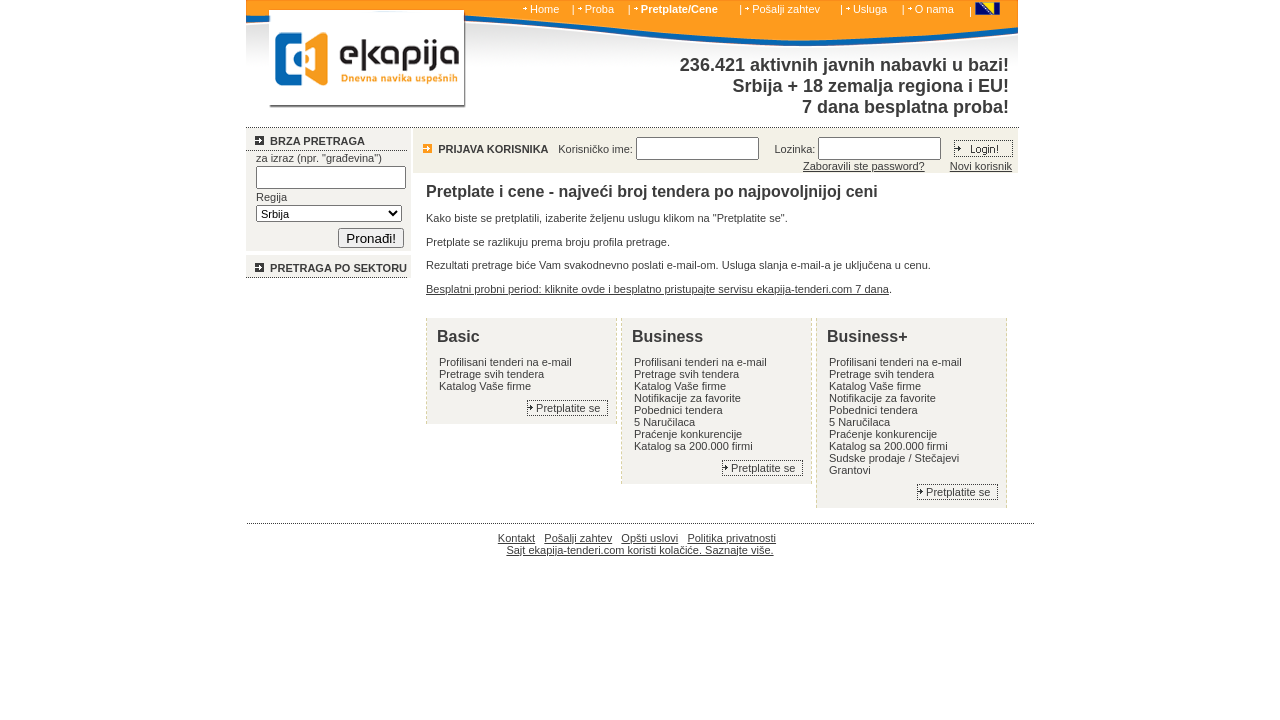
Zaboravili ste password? (864, 166)
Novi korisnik (981, 166)
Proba (599, 9)
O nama (934, 9)
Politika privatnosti (731, 538)
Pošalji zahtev (786, 9)
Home (544, 9)
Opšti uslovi (649, 538)
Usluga (870, 9)
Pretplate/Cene (679, 9)
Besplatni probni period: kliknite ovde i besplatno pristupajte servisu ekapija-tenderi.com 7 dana (657, 289)
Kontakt (516, 538)
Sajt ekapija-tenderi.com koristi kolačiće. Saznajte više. (639, 550)
